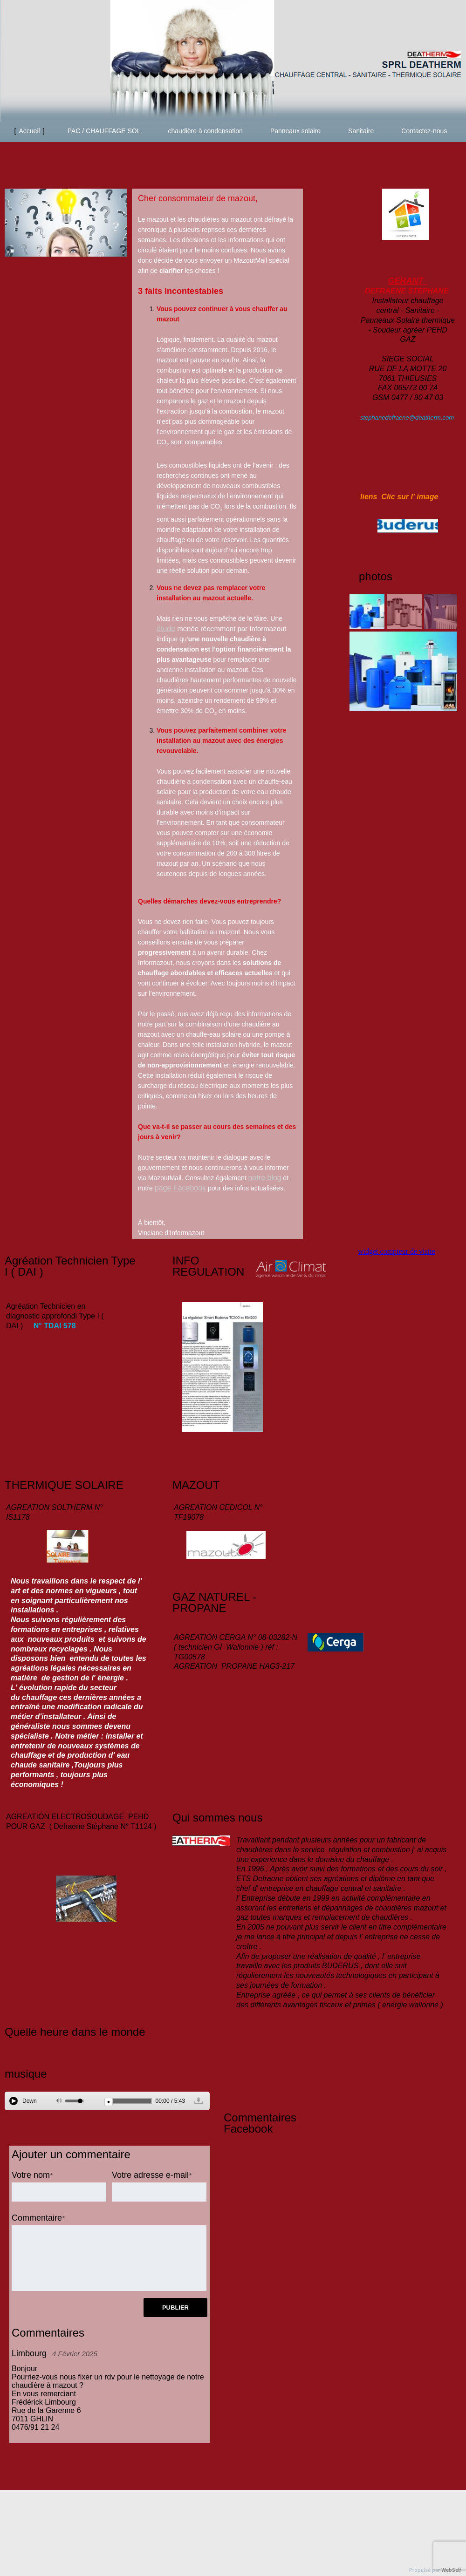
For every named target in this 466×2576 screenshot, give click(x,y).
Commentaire (37, 2218)
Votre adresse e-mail (150, 2175)
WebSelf (451, 2570)
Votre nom (31, 2175)
